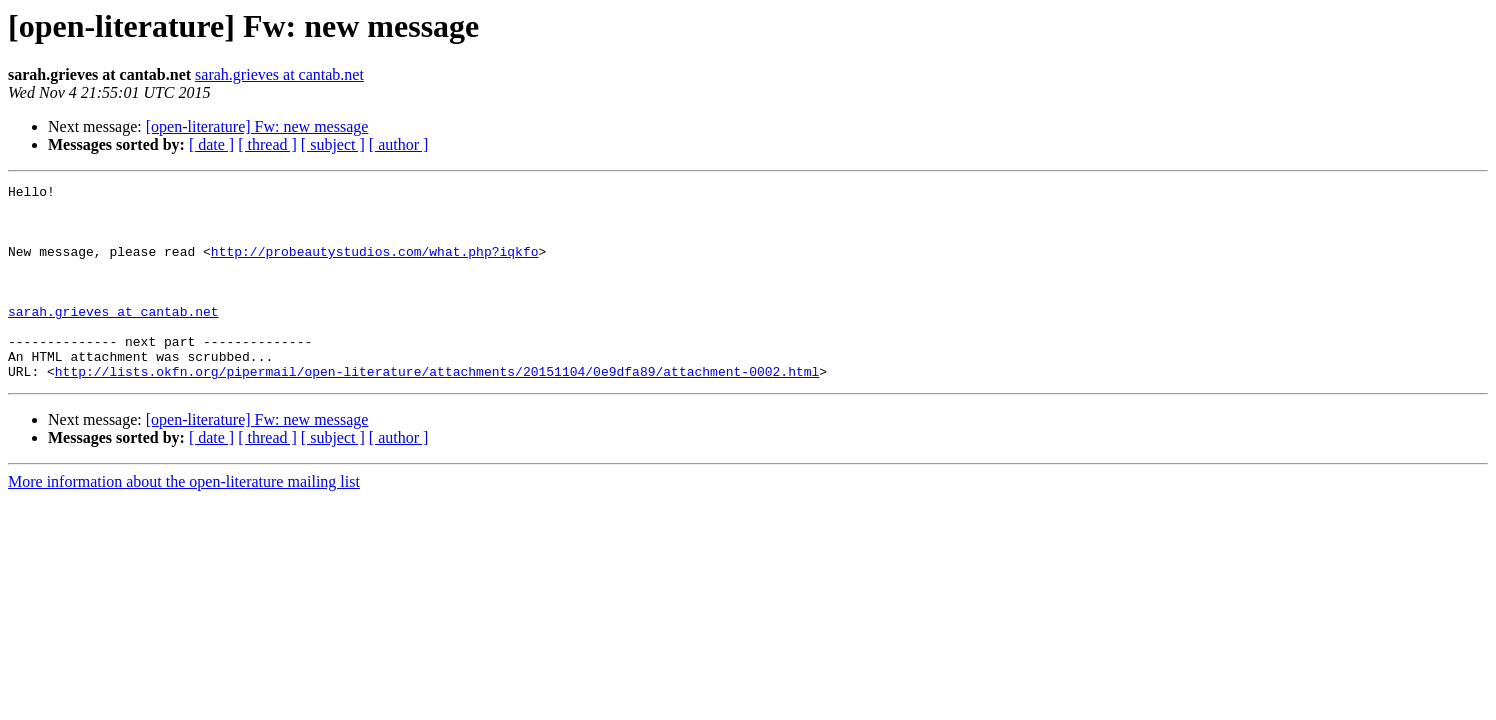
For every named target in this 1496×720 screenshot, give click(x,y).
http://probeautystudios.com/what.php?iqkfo (375, 266)
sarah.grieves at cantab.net (279, 74)
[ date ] (211, 144)
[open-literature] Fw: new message (257, 126)
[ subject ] (333, 144)
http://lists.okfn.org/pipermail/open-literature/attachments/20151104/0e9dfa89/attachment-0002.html (437, 410)
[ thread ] (267, 144)
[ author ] (399, 144)
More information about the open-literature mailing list (184, 520)
